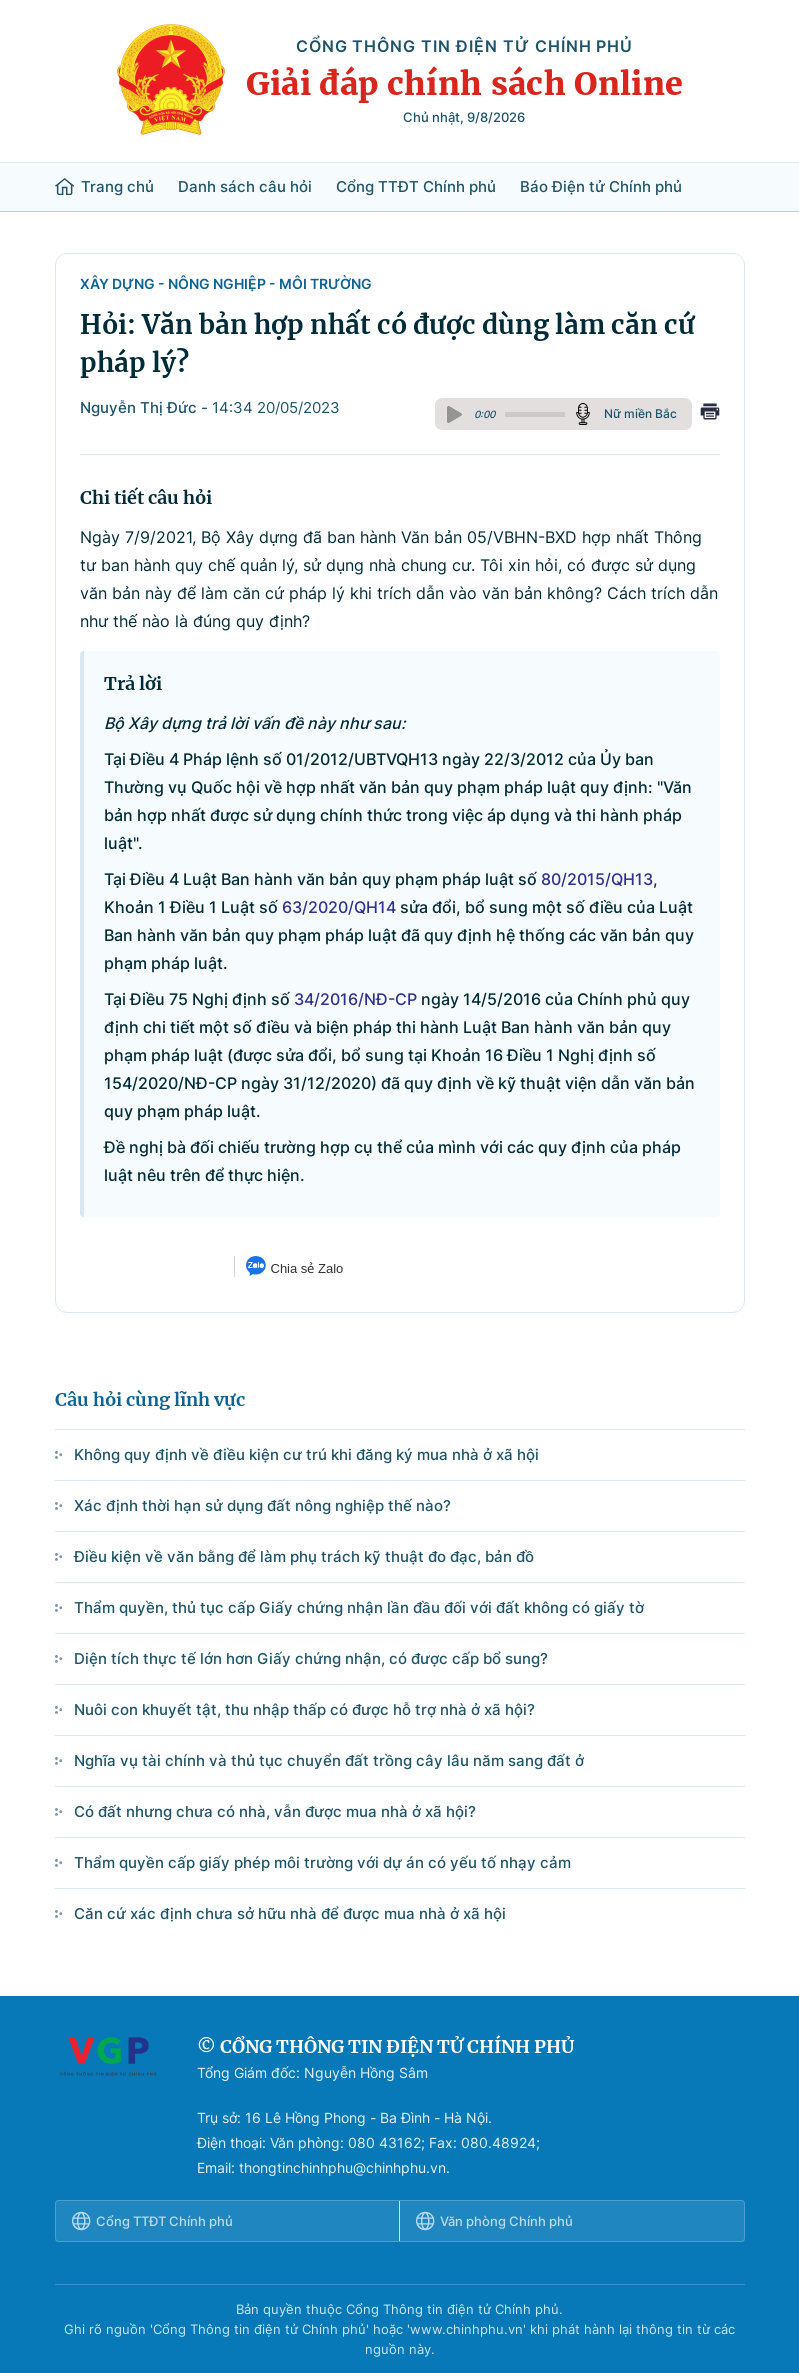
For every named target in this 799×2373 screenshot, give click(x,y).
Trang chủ (104, 187)
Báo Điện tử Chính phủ (601, 187)
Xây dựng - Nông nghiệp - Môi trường (226, 283)
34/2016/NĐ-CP (355, 999)
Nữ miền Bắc (640, 413)
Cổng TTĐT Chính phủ (416, 187)
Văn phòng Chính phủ (494, 2221)
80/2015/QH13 (597, 879)
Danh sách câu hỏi (245, 187)
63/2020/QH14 (339, 907)
